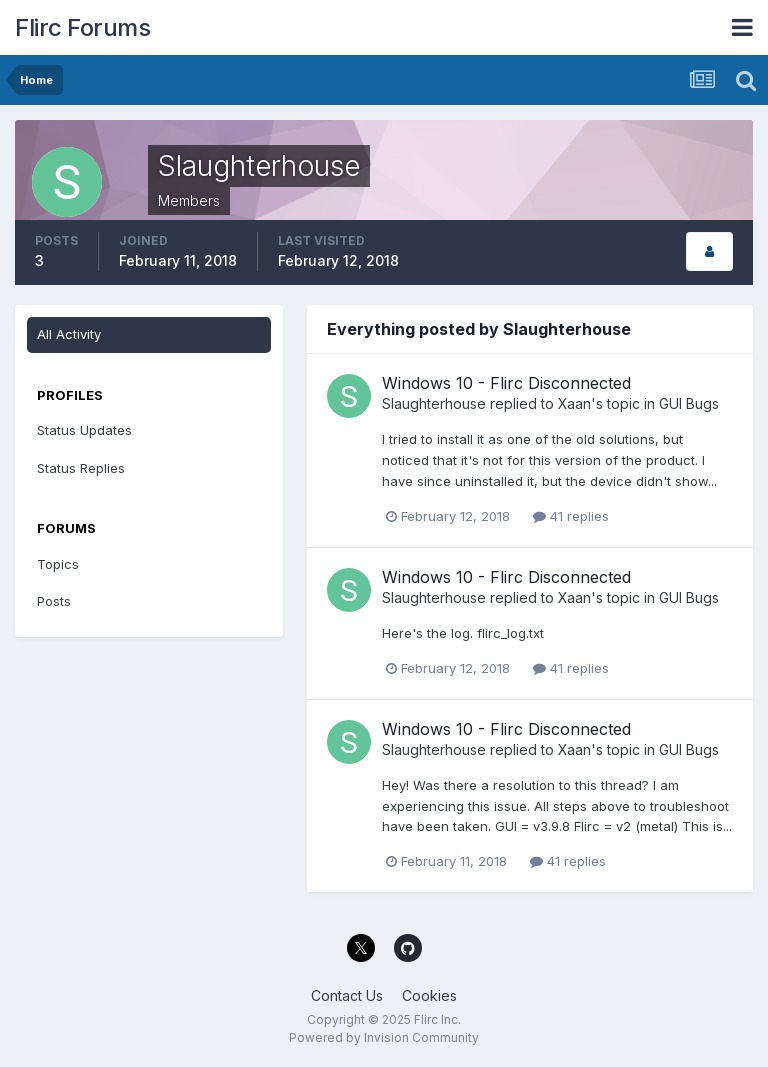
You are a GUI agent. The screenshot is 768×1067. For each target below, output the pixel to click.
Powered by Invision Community (384, 1037)
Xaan (574, 403)
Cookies (429, 995)
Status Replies (81, 468)
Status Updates (84, 430)
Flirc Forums (82, 27)
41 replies (571, 516)
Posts (54, 601)
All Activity (69, 334)
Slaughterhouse (434, 403)
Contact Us (347, 995)
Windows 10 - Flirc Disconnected (506, 383)
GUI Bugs (689, 403)
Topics (58, 564)
